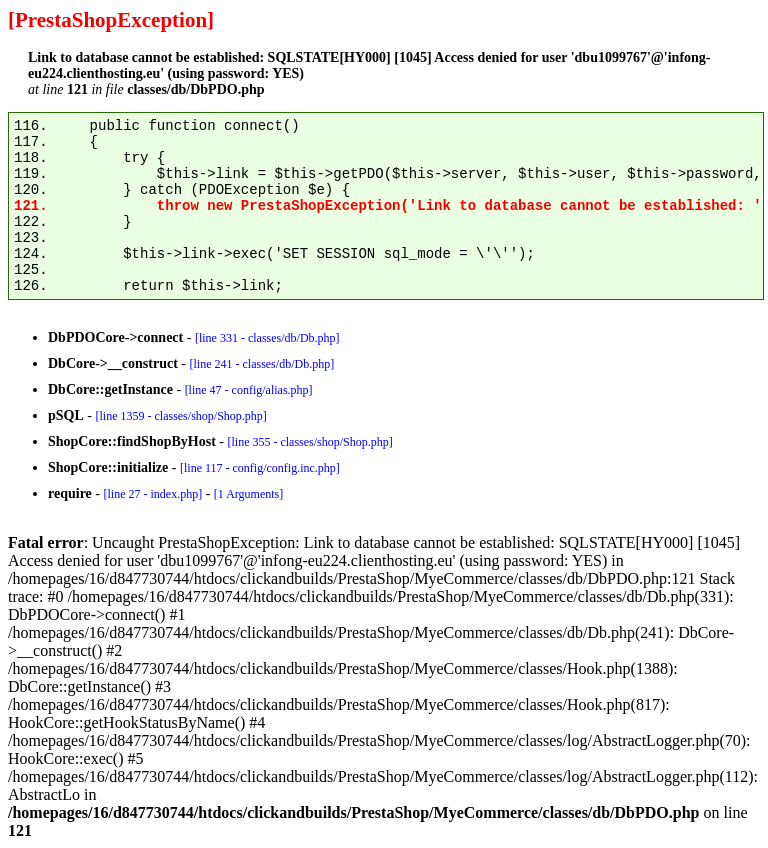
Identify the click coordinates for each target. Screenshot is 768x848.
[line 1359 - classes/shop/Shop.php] (180, 416)
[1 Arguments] (248, 494)
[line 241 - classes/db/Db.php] (261, 364)
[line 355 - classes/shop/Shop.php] (309, 442)
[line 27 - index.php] (152, 494)
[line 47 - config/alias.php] (249, 390)
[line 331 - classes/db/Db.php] (267, 338)
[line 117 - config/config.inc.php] (260, 468)
